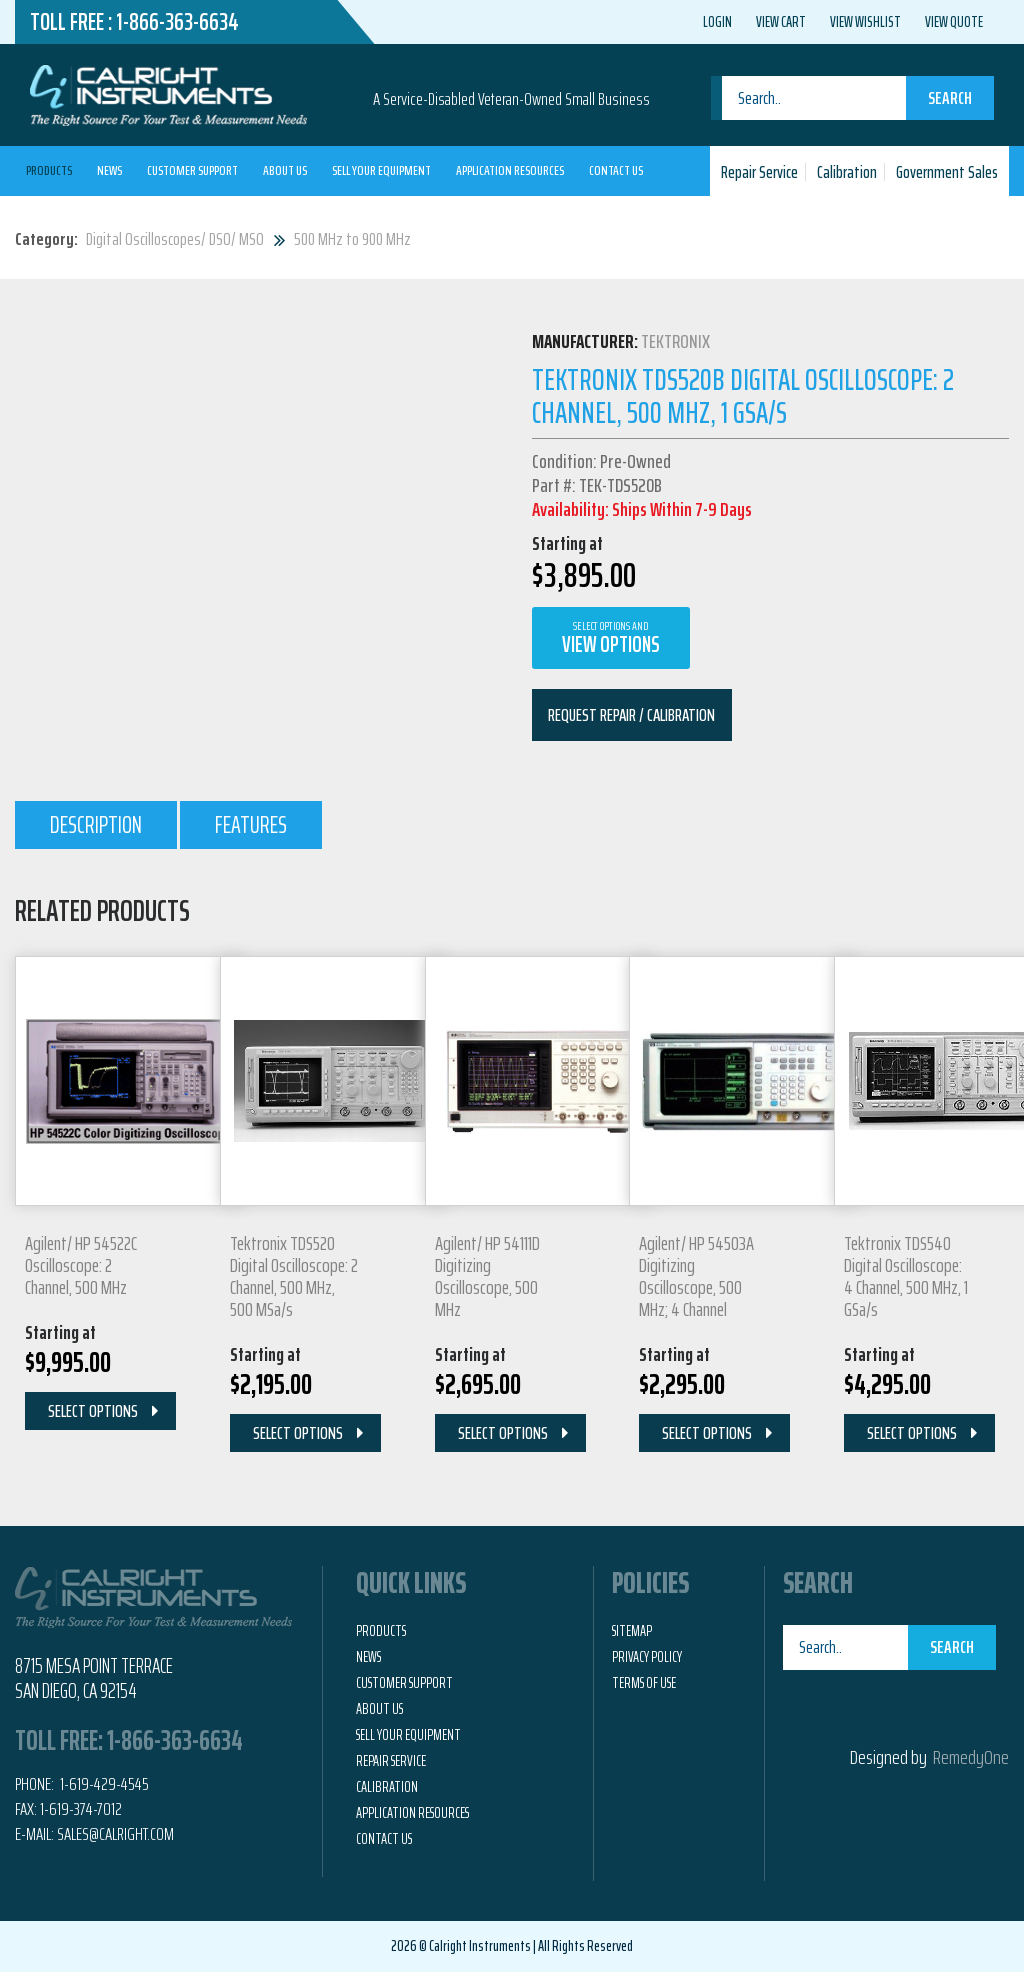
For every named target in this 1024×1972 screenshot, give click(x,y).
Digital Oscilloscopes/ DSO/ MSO (175, 239)
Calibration (847, 172)
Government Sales (947, 172)
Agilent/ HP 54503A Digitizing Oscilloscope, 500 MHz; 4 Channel (696, 1276)
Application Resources (510, 170)
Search (950, 98)
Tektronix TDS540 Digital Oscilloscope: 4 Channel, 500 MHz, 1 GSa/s (906, 1276)
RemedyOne (971, 1757)
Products (49, 170)
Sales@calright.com (115, 1834)
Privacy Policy (647, 1657)
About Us (285, 170)
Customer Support (192, 170)
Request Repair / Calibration (631, 715)
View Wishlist (865, 22)
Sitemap (632, 1631)
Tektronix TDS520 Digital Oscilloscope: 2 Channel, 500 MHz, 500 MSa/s (294, 1276)
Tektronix (675, 341)
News (109, 170)
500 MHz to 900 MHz (352, 239)
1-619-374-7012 (81, 1809)
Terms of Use (644, 1683)
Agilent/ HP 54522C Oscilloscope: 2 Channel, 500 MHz (81, 1265)
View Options (611, 639)
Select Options (93, 1411)
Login (717, 22)
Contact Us (616, 170)
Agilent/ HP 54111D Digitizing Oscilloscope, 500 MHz (487, 1276)
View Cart (781, 22)
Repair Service (759, 172)
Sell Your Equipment (381, 170)
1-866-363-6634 (177, 22)
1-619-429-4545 (103, 1784)
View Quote (954, 22)
